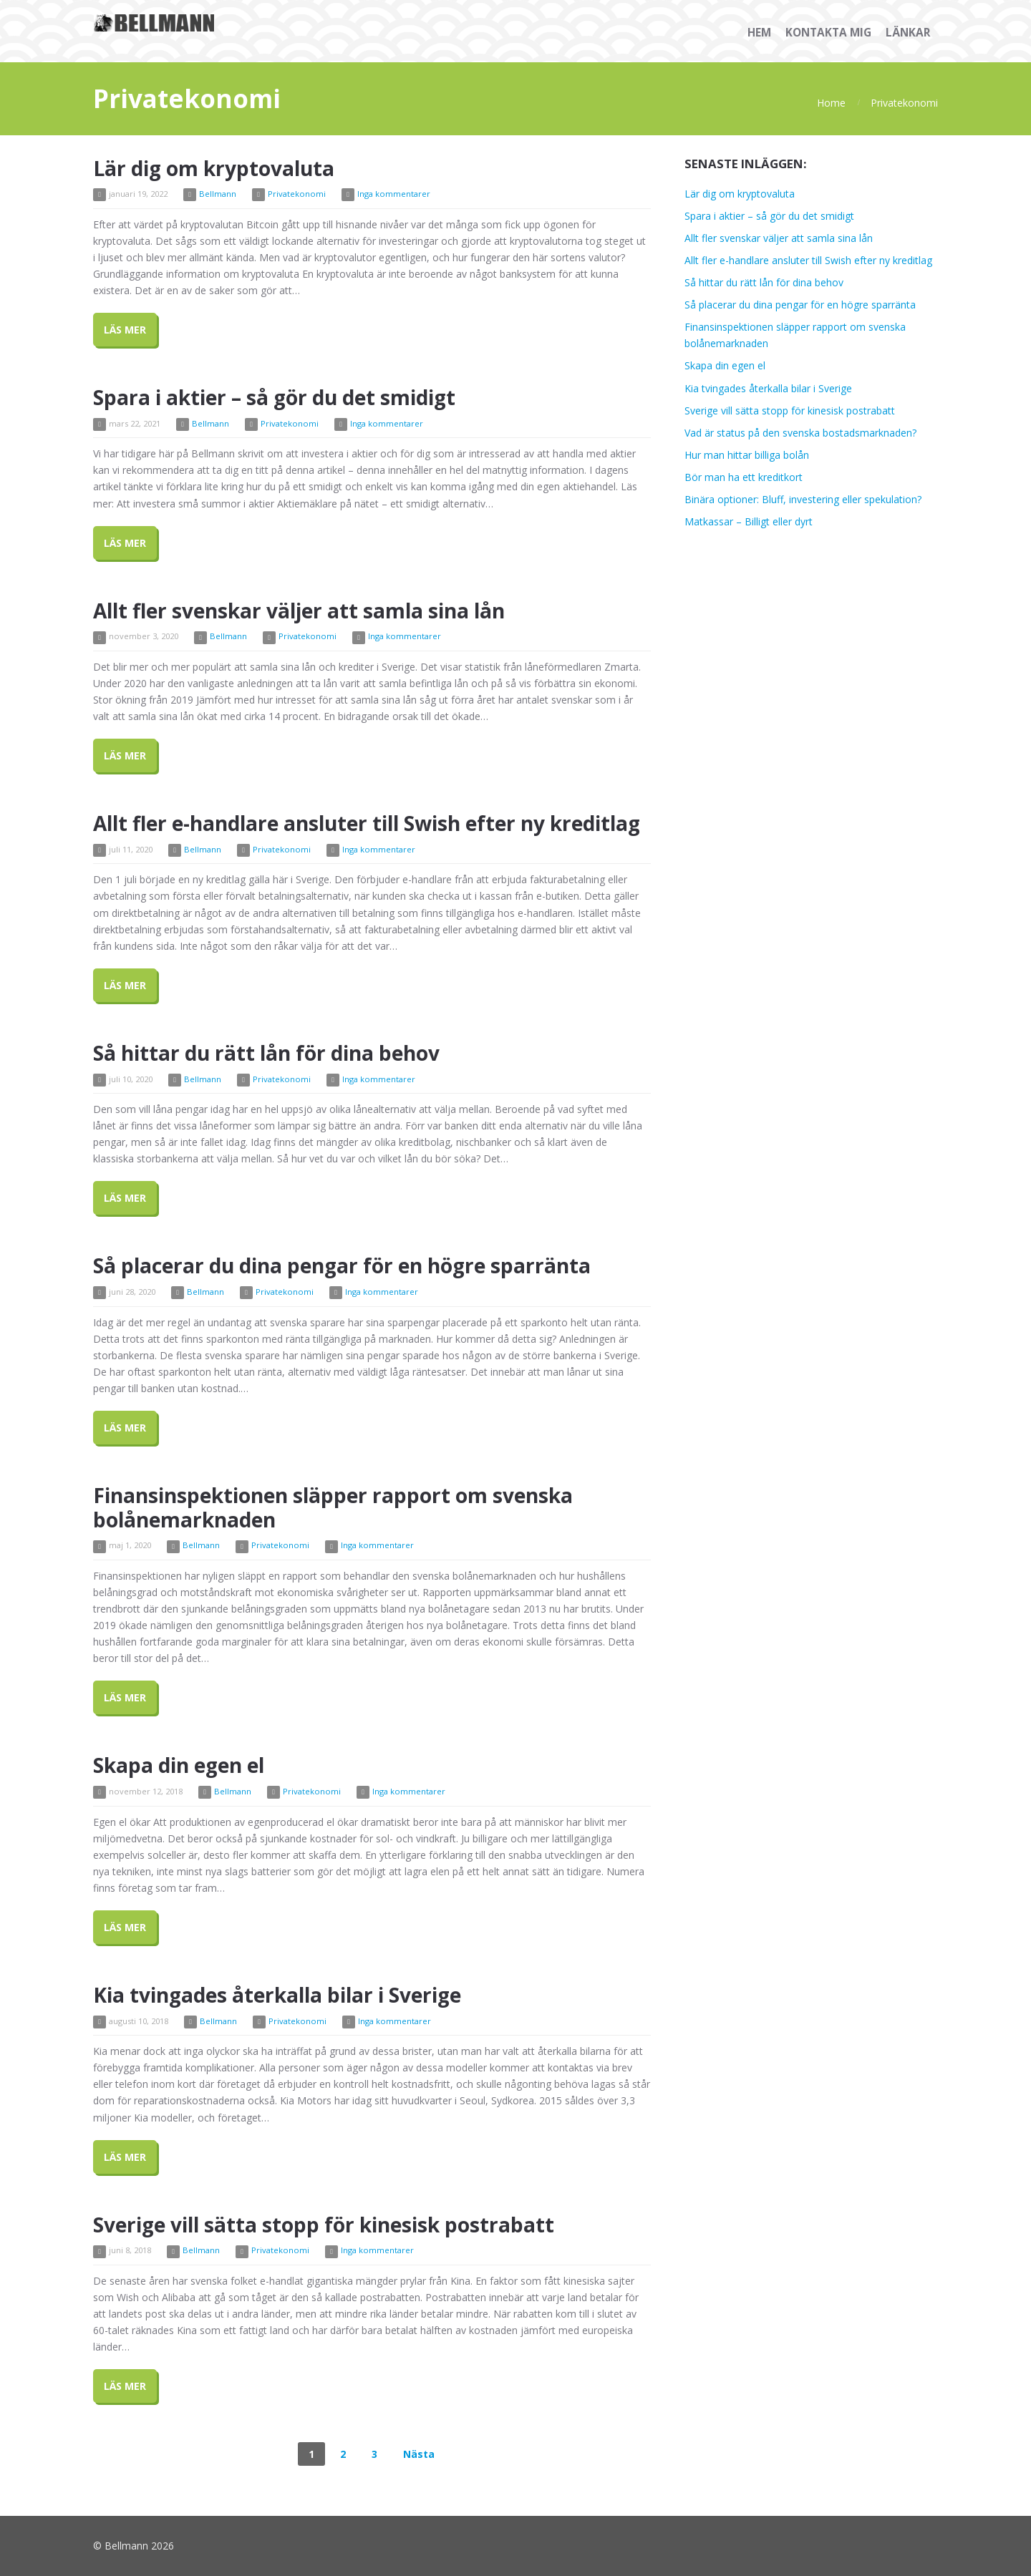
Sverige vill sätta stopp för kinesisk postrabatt (323, 2224)
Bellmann (217, 193)
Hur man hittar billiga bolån (746, 455)
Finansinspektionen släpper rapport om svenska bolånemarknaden (333, 1507)
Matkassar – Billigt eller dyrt (748, 521)
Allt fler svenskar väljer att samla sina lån (299, 610)
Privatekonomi (904, 103)
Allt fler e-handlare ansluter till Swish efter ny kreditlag (366, 823)
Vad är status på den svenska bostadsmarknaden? (800, 432)
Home (831, 103)
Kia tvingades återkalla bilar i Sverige (277, 1994)
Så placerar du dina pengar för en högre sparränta (342, 1265)
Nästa (419, 2454)
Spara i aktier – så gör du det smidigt (274, 397)
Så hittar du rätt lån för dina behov (266, 1052)
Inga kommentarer (393, 193)
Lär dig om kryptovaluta (213, 168)
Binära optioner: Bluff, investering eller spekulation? (802, 499)
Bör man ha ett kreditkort (743, 477)
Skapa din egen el (178, 1765)
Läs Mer (125, 329)
